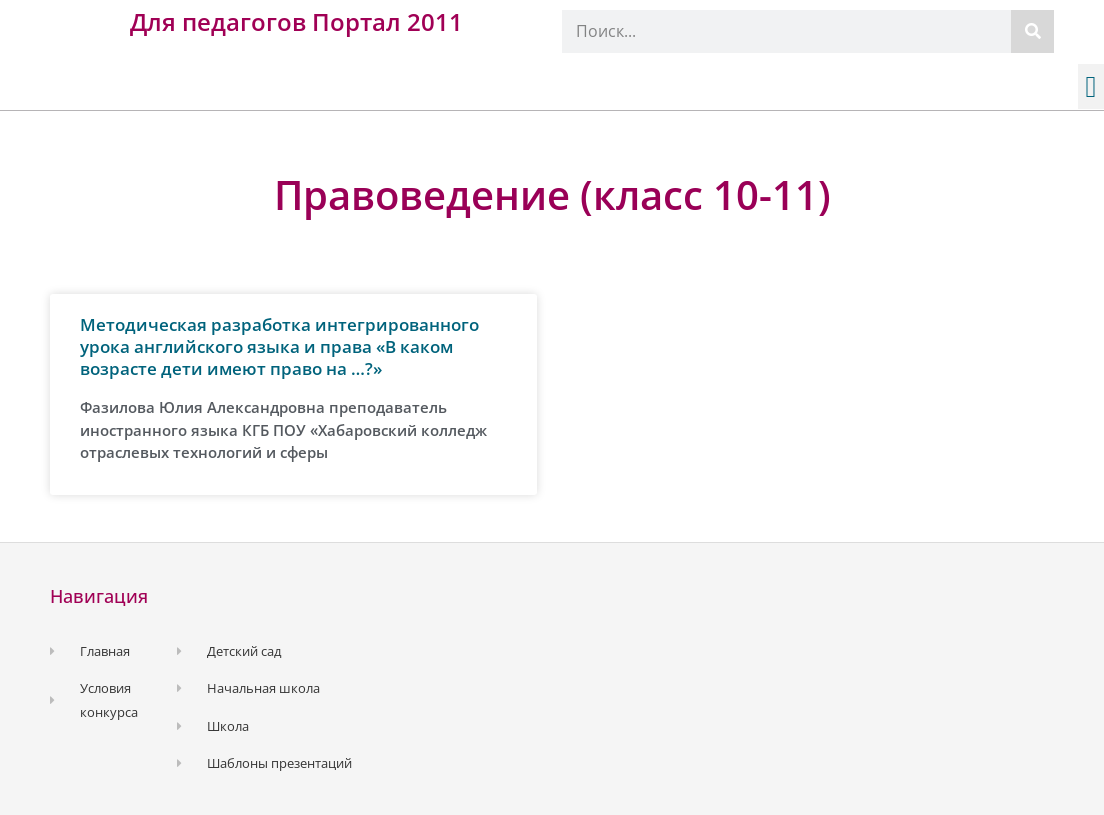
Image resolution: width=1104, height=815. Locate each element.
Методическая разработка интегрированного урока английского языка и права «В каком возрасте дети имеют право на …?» (279, 346)
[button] (1091, 86)
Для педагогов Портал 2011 (296, 21)
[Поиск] (1032, 31)
